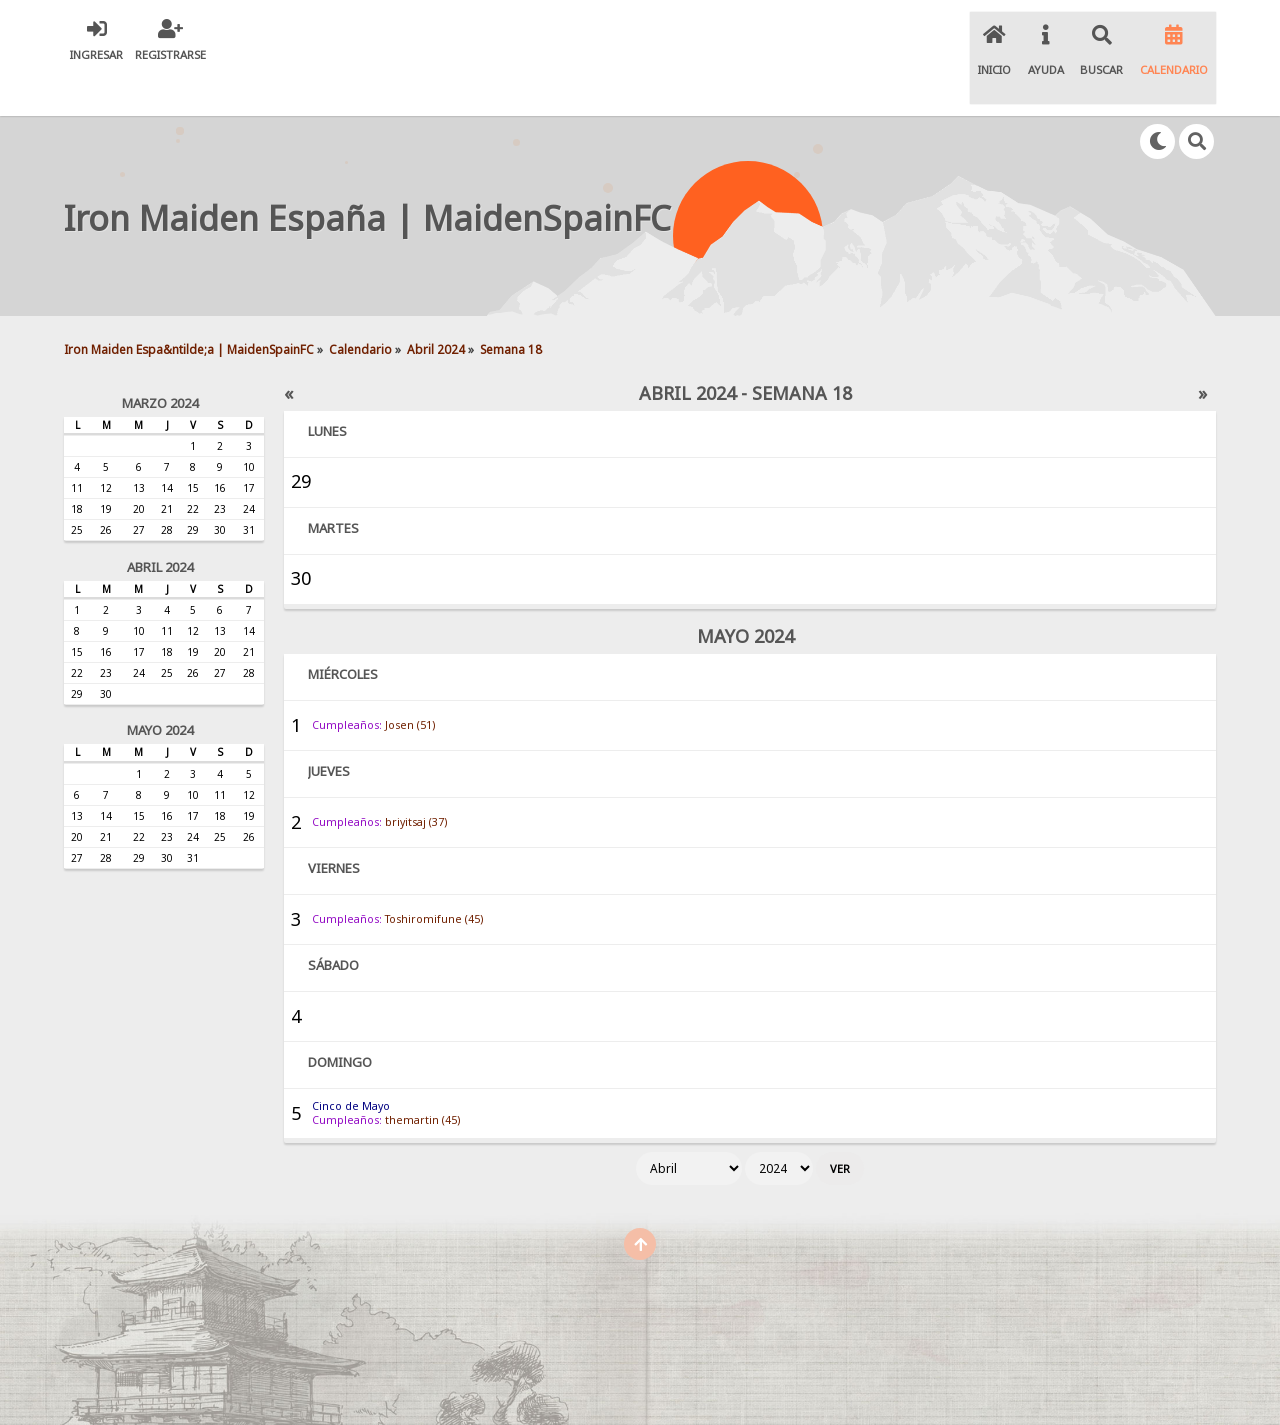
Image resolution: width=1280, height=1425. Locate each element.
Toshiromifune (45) (434, 877)
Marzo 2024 (160, 361)
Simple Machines (644, 1391)
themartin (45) (422, 1078)
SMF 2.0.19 (473, 1391)
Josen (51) (410, 683)
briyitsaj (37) (416, 780)
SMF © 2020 (552, 1391)
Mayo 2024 (160, 689)
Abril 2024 (160, 525)
